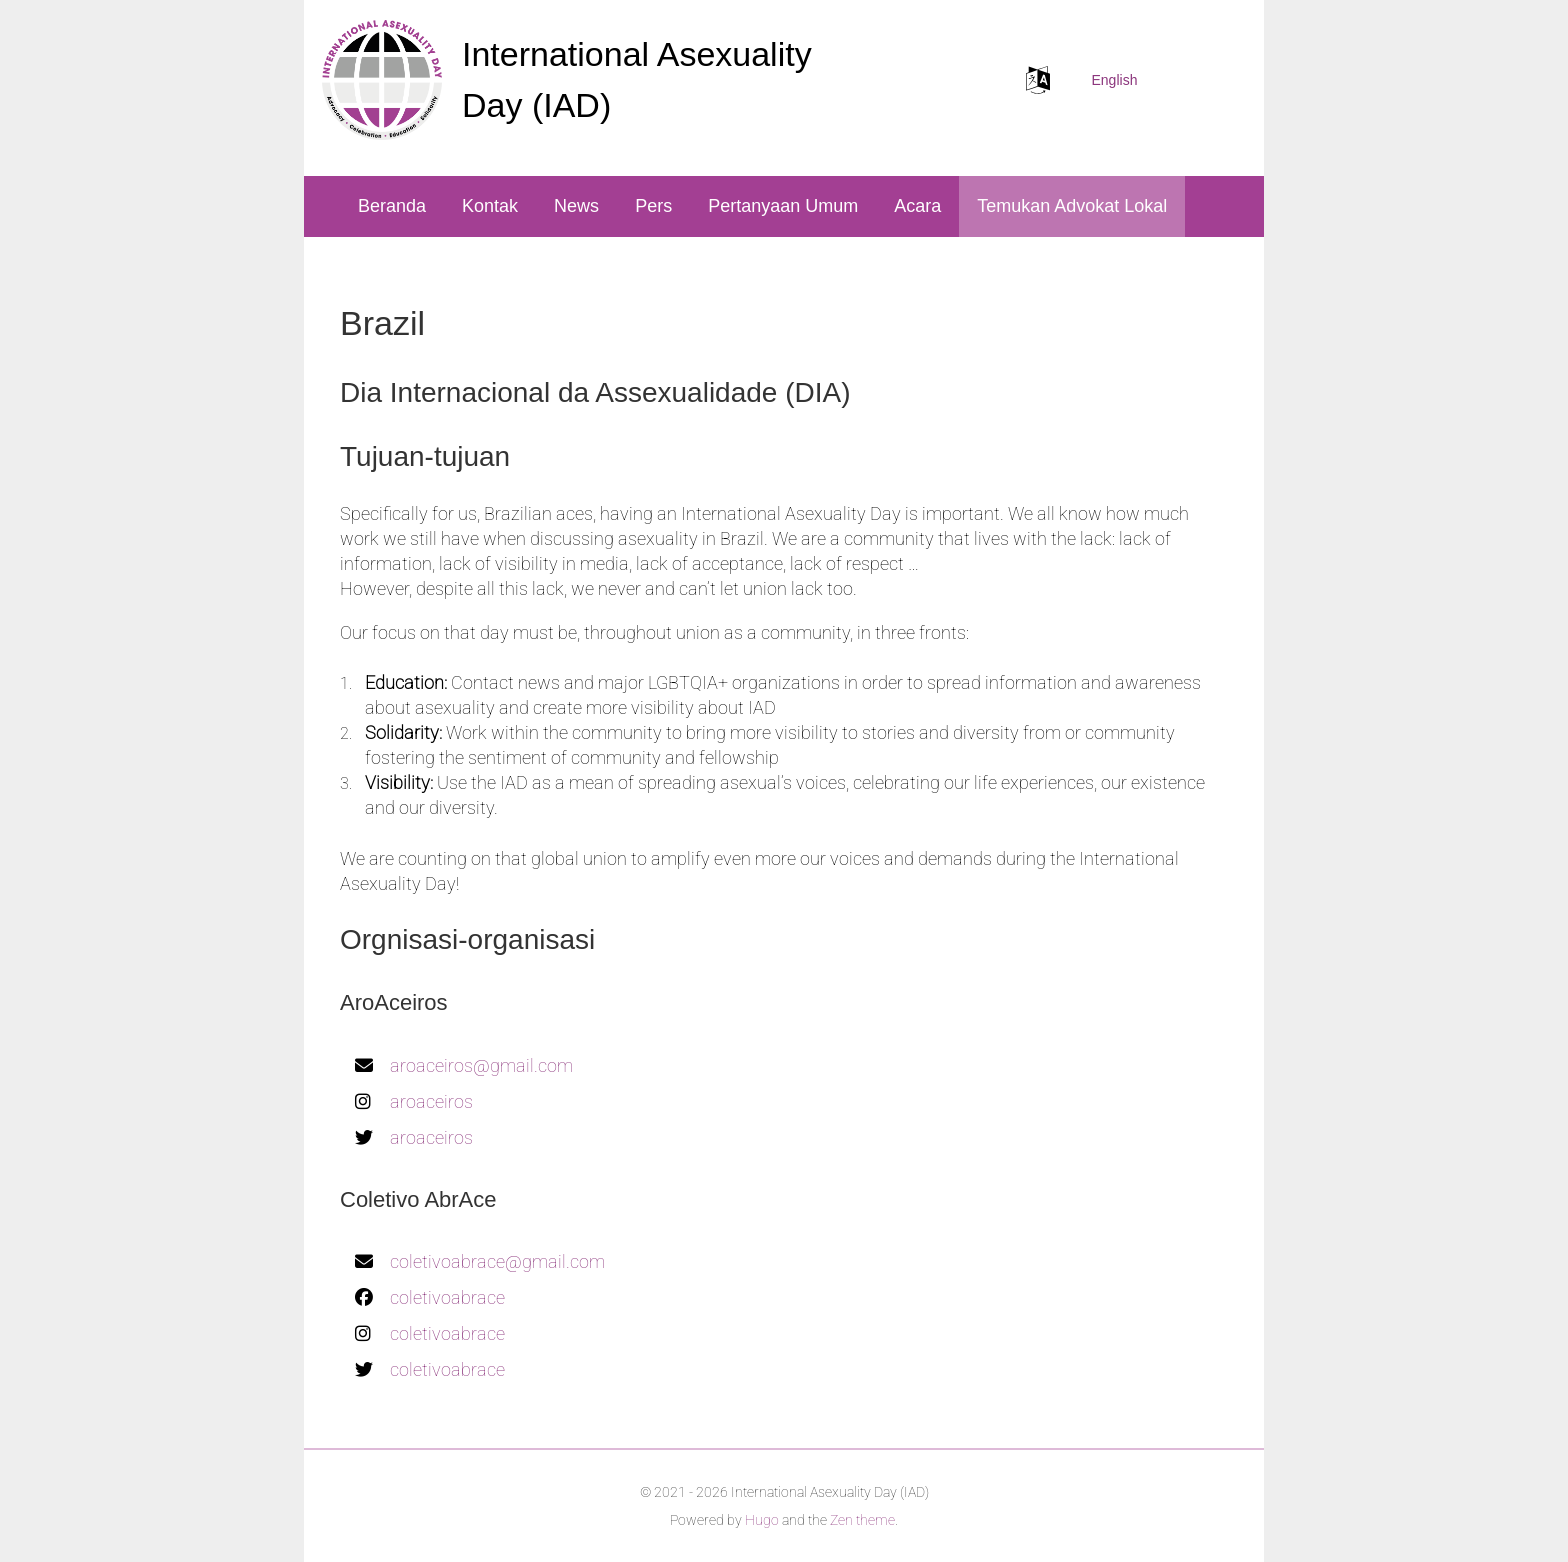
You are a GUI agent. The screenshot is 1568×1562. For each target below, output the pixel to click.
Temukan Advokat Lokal (1072, 206)
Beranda (392, 206)
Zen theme (862, 1520)
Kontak (490, 206)
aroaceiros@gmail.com (481, 1065)
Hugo (762, 1520)
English (1115, 80)
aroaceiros (431, 1101)
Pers (653, 206)
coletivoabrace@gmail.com (497, 1261)
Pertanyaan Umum (783, 206)
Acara (917, 206)
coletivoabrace (447, 1297)
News (576, 206)
